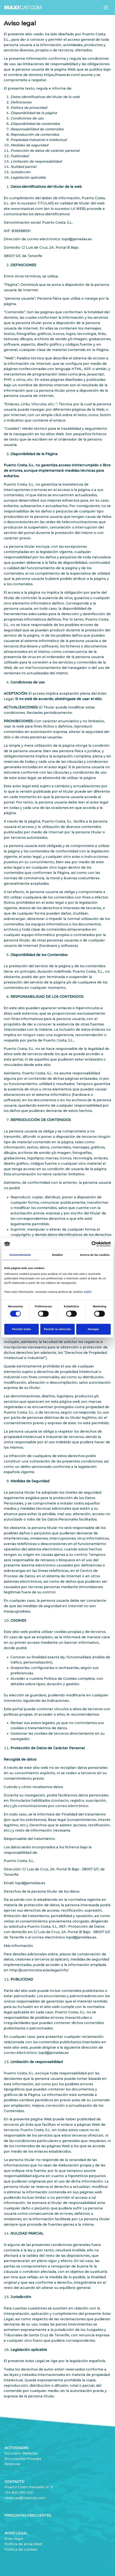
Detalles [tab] (57, 1254)
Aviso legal (13, 2539)
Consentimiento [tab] (20, 1254)
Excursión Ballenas (21, 2453)
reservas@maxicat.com (24, 2498)
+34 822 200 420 (18, 2493)
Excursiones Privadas (22, 2459)
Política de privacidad (23, 2544)
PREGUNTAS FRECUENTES (27, 2515)
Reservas (12, 2464)
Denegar (93, 1329)
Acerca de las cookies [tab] (95, 1254)
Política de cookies (20, 2549)
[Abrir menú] (106, 7)
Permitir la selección (57, 1329)
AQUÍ (88, 1291)
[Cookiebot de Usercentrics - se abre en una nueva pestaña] (94, 1244)
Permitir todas (21, 1329)
